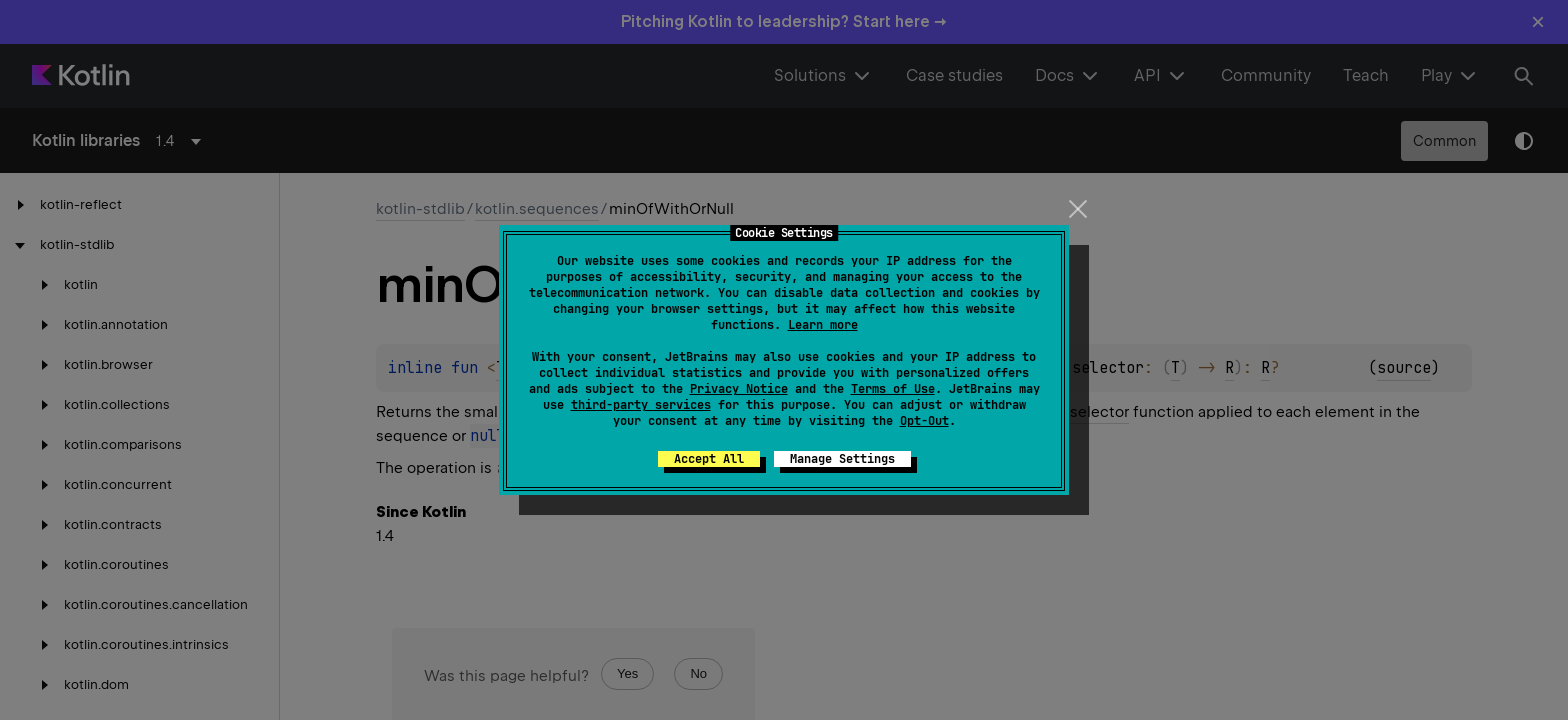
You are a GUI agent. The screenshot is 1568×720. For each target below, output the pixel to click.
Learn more (823, 325)
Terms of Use (893, 389)
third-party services (641, 405)
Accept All (709, 459)
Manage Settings (842, 459)
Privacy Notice (739, 389)
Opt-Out (924, 421)
